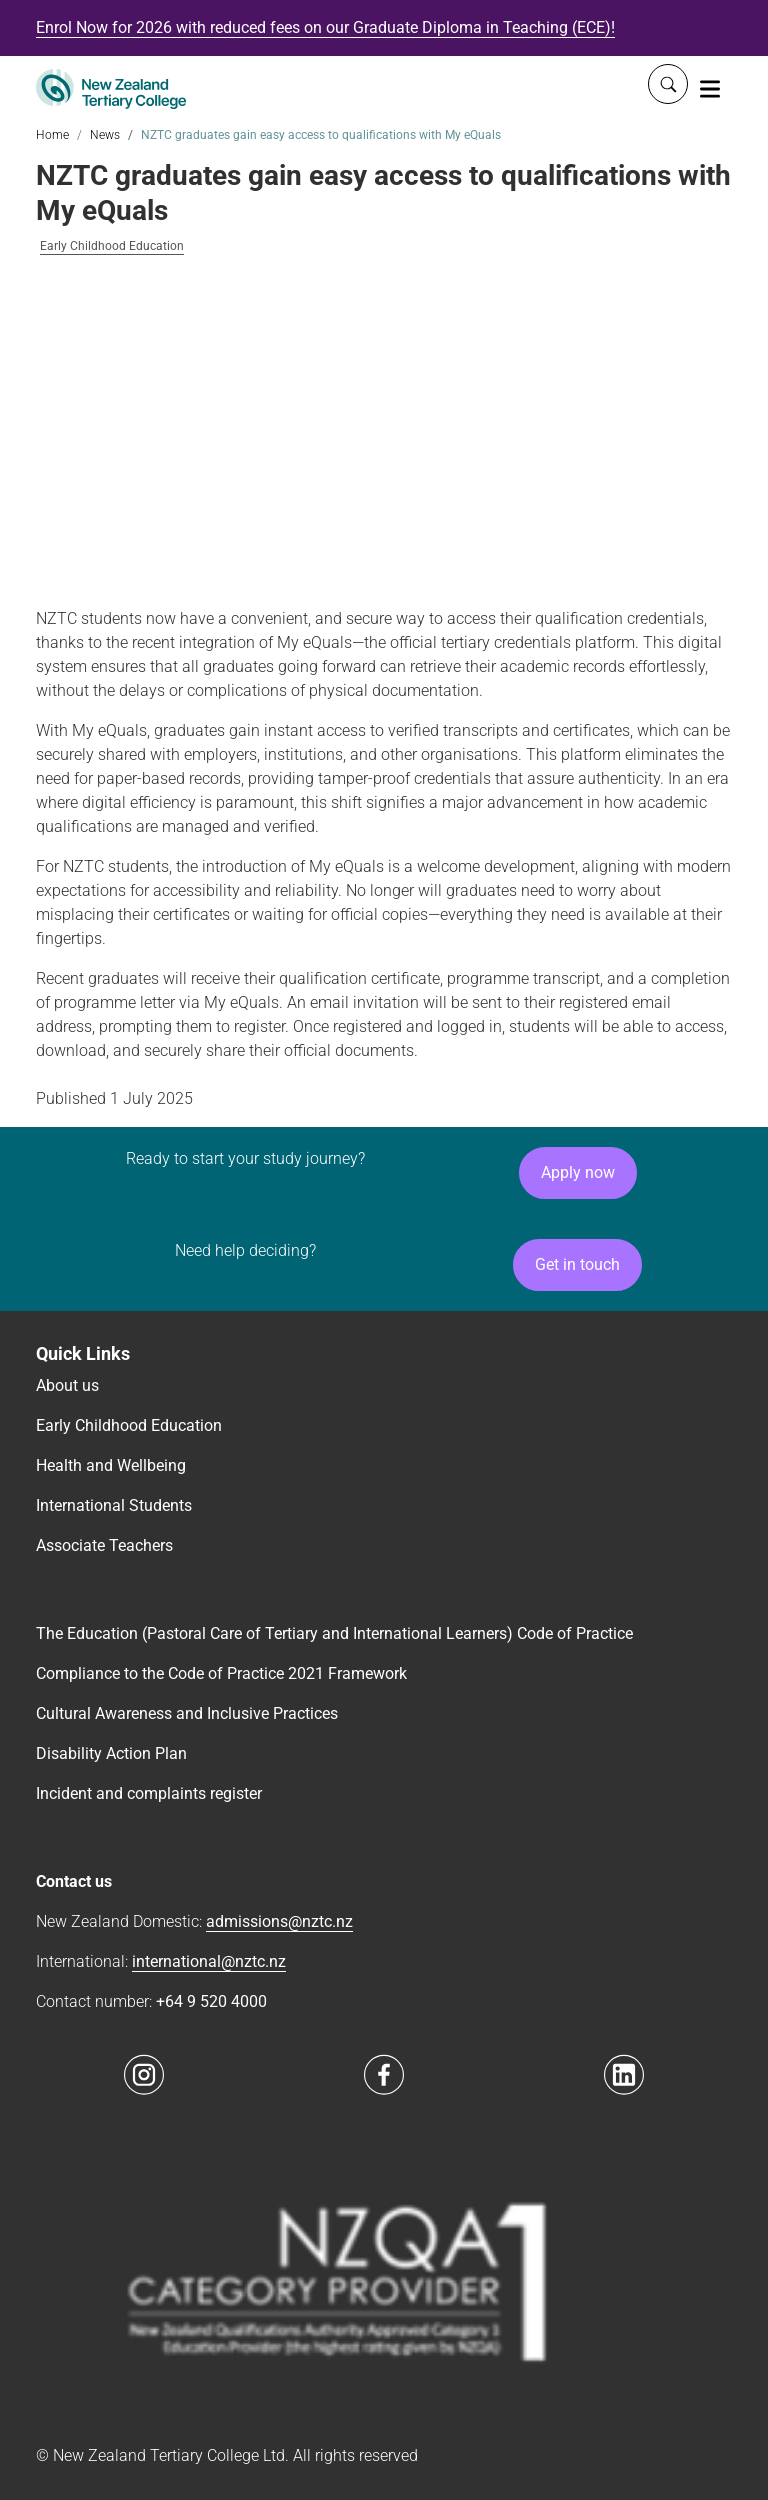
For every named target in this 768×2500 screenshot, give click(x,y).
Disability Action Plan (111, 1753)
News (105, 135)
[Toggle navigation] (710, 88)
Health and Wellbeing (111, 1465)
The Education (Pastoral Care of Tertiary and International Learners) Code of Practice (334, 1633)
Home (52, 135)
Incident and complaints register (149, 1793)
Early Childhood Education (112, 246)
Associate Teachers (104, 1545)
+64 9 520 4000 (211, 2001)
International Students (114, 1505)
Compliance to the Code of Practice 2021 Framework (221, 1673)
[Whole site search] (668, 84)
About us (67, 1385)
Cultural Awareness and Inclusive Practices (187, 1713)
